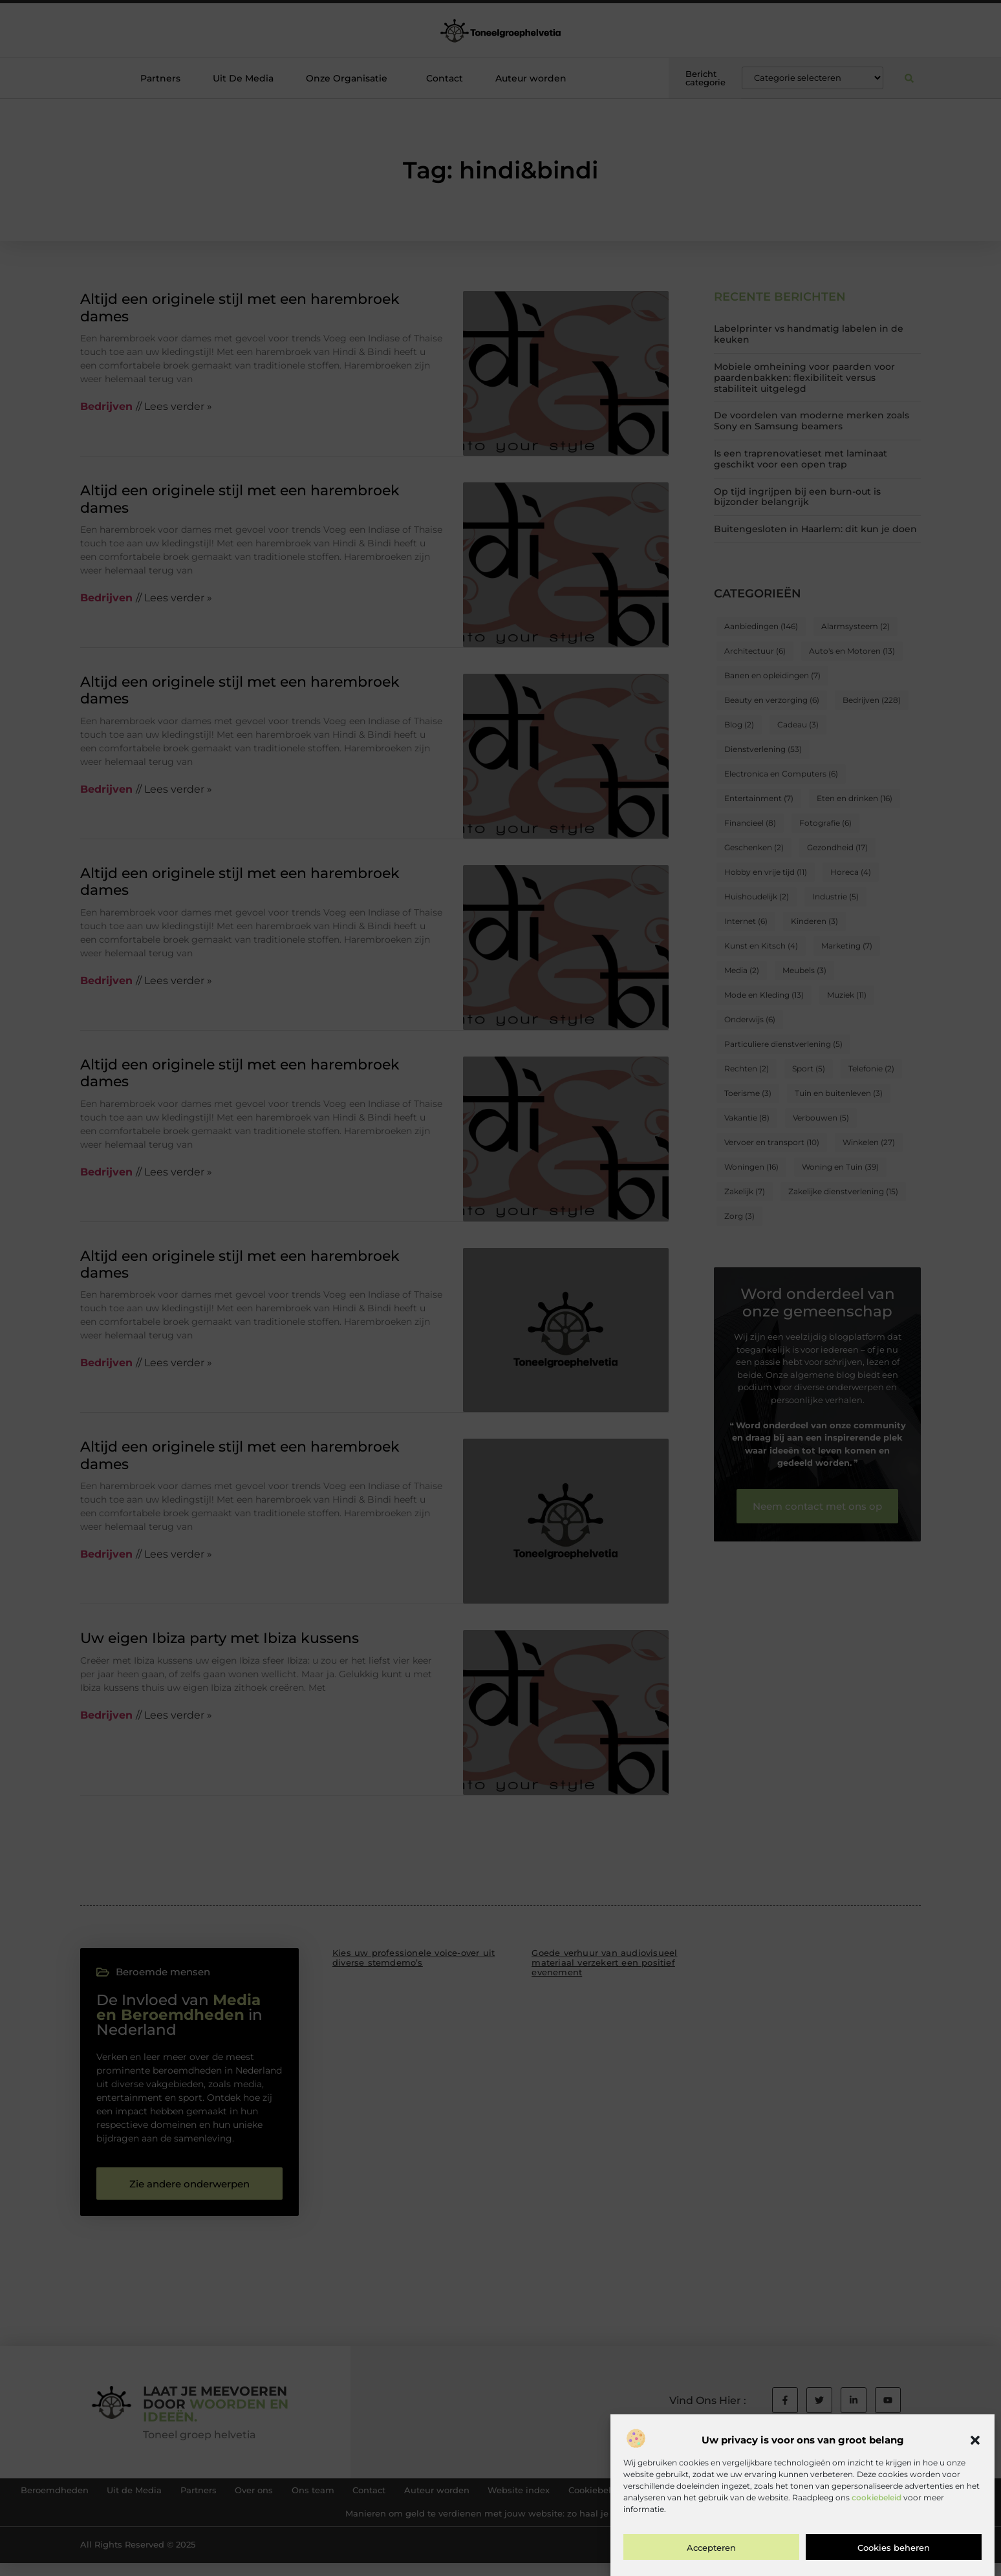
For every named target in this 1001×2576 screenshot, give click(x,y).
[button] (975, 2440)
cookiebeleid (876, 2497)
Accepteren (711, 2547)
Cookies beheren (893, 2547)
